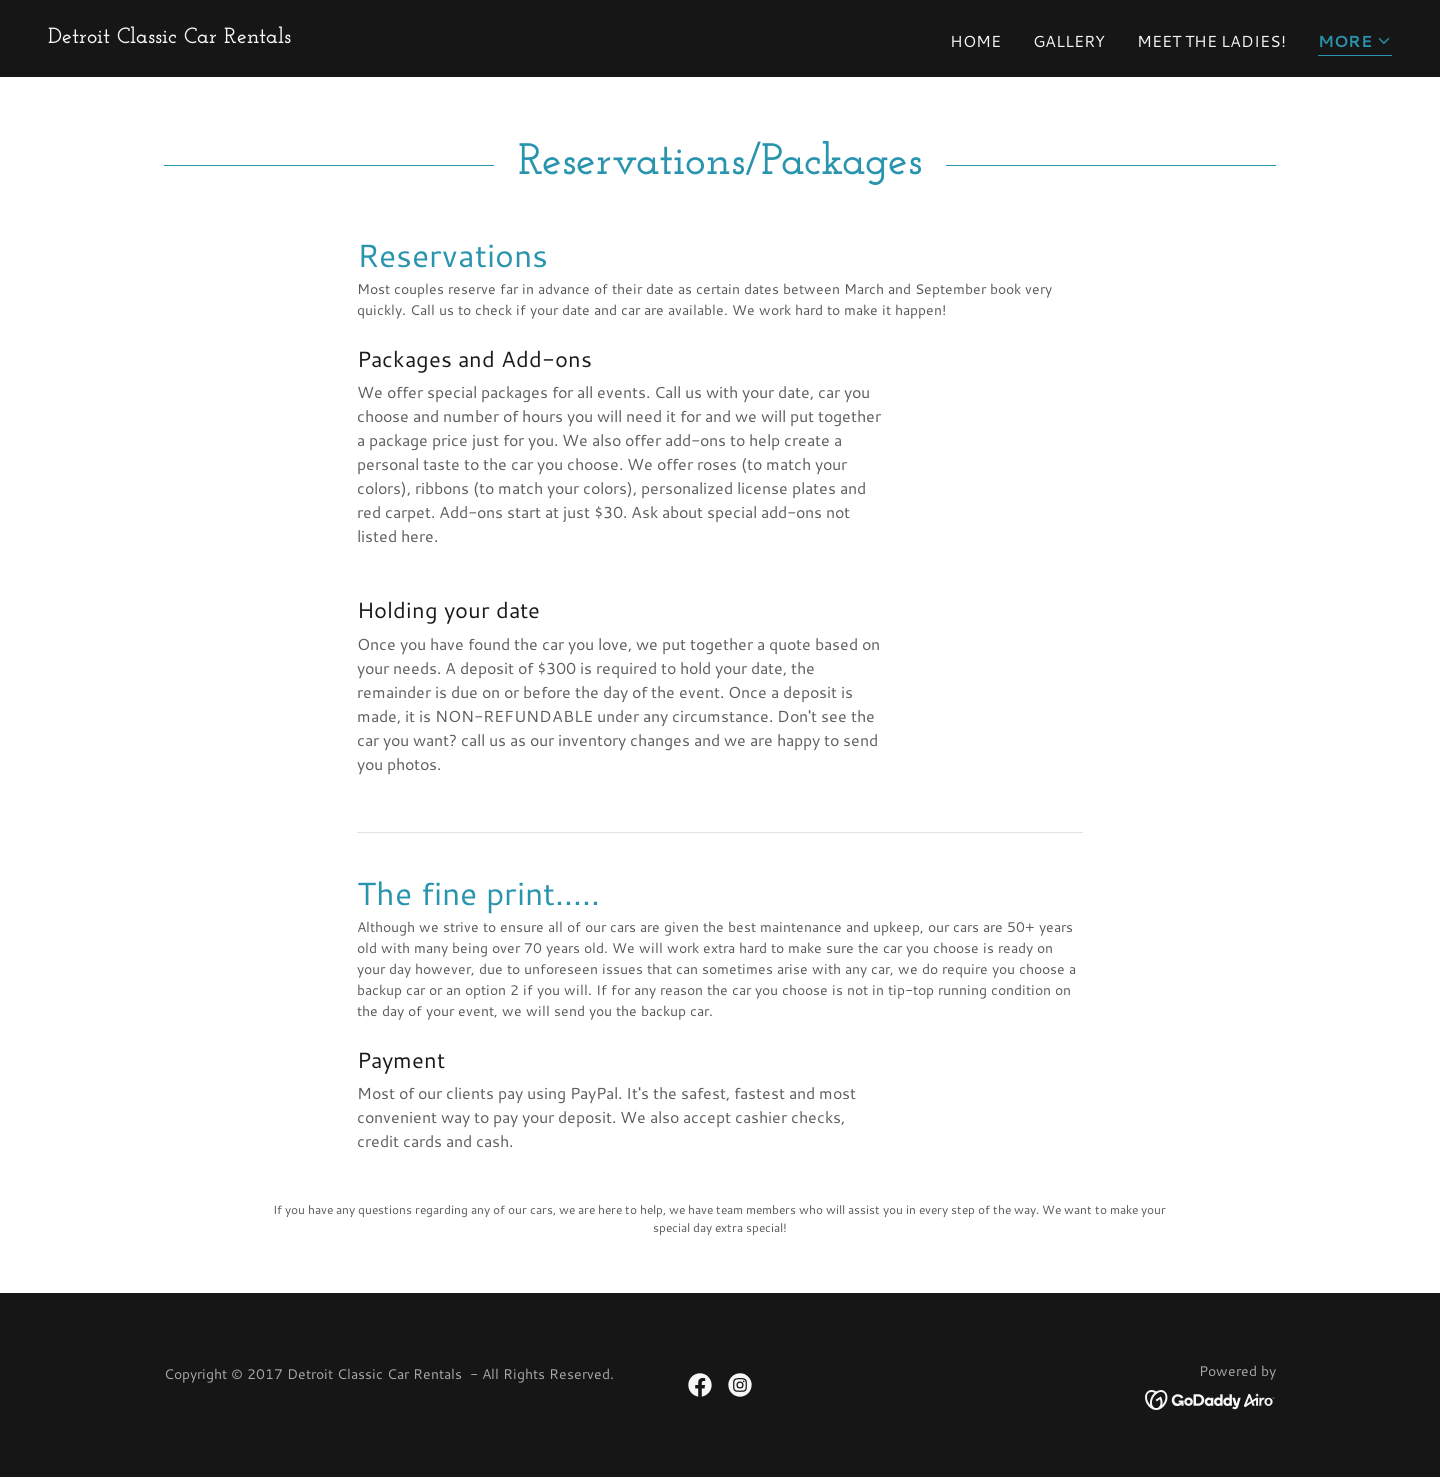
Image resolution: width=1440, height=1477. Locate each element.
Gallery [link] (1069, 40)
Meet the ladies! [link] (1211, 40)
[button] (1355, 42)
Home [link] (975, 40)
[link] (169, 36)
